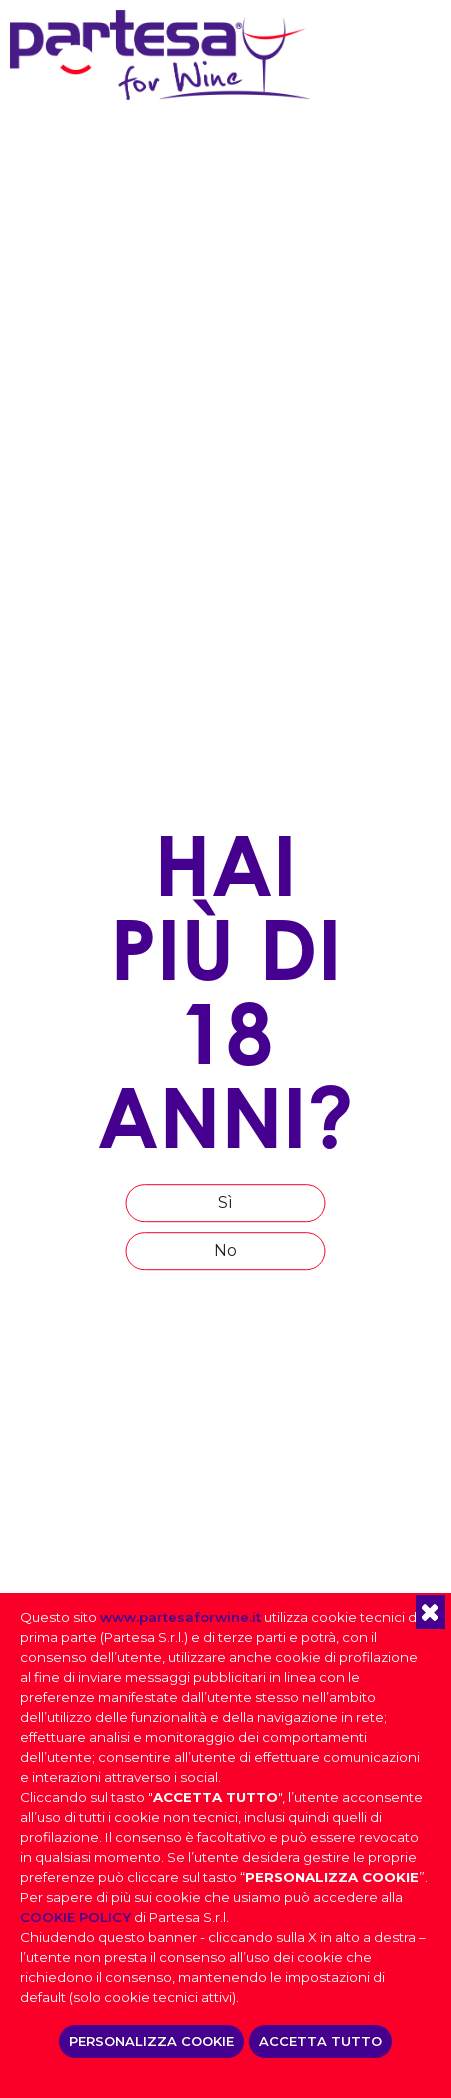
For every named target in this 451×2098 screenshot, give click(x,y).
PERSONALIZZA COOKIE (151, 2041)
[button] (430, 1612)
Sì (225, 1202)
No (225, 1250)
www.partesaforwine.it (180, 1617)
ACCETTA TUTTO (320, 2041)
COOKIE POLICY (75, 1917)
